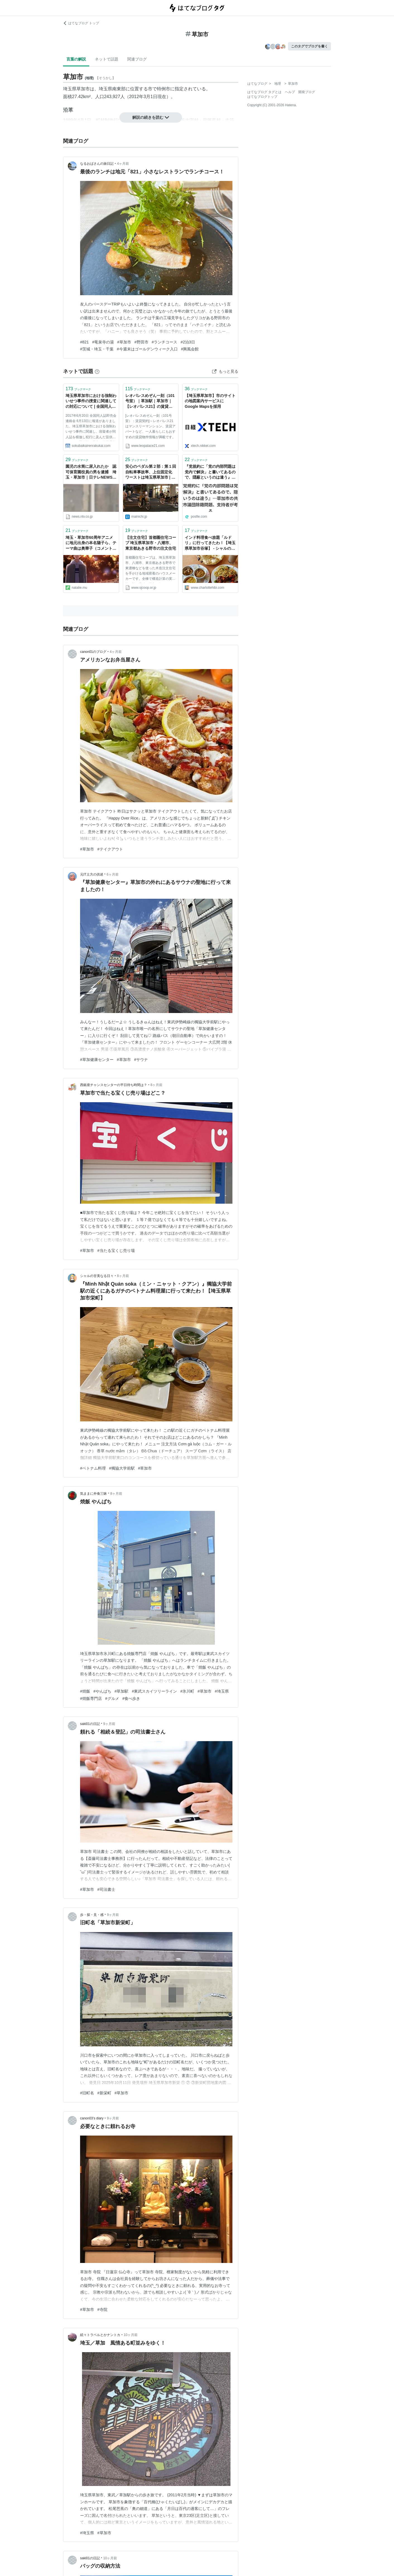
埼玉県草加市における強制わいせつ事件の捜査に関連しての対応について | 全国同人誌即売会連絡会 (91, 401)
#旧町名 (87, 2093)
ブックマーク (78, 388)
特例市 (163, 88)
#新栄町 (104, 2093)
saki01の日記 (90, 1724)
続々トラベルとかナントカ (100, 2335)
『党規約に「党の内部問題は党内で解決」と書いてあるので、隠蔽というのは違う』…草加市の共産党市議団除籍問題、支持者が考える (210, 472)
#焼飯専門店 (91, 1698)
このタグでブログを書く (309, 46)
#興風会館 (190, 349)
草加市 (83, 88)
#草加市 (124, 342)
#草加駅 (122, 1691)
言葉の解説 (76, 59)
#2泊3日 (188, 342)
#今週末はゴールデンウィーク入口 (147, 349)
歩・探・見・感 (92, 1915)
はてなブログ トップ (81, 23)
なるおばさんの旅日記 (97, 164)
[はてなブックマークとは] (97, 371)
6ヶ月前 (113, 874)
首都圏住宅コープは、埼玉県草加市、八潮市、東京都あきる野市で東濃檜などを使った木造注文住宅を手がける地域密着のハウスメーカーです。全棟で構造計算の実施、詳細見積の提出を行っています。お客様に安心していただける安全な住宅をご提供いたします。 (150, 569)
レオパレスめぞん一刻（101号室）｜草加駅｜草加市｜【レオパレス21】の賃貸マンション (150, 401)
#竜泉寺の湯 (103, 342)
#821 (84, 342)
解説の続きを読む (150, 117)
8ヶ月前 (156, 1085)
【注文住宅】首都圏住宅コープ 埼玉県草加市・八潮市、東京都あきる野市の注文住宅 (150, 543)
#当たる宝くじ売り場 (116, 1250)
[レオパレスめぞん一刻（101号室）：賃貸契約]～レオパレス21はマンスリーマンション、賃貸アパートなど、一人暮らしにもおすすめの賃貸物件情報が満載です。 (150, 426)
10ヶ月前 (130, 2335)
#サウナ (141, 1059)
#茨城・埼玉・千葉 (97, 349)
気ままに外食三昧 (93, 1494)
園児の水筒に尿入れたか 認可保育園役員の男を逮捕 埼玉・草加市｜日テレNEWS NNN (91, 472)
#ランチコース (164, 342)
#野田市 (141, 342)
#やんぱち (102, 1691)
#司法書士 (106, 1889)
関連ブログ (137, 59)
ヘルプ (290, 92)
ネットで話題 (106, 59)
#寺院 (102, 2309)
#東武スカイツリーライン (154, 1691)
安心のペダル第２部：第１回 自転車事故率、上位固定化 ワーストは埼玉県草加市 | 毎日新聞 (150, 472)
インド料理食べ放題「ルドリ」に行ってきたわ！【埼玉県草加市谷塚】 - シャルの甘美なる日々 (210, 543)
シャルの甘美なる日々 (97, 1276)
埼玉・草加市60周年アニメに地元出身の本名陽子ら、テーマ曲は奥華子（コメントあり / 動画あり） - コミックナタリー (91, 543)
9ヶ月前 (109, 1724)
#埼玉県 (222, 1691)
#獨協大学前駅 (122, 1468)
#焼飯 (85, 1691)
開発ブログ (306, 92)
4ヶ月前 (123, 164)
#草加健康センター (97, 1059)
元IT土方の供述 (91, 874)
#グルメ (112, 1698)
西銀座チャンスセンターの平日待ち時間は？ (113, 1085)
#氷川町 (187, 1691)
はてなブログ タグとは (264, 92)
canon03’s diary (92, 2118)
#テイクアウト (110, 849)
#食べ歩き (131, 1698)
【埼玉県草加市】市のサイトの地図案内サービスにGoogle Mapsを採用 (210, 401)
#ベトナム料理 (93, 1468)
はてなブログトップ (262, 97)
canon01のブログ (93, 652)
